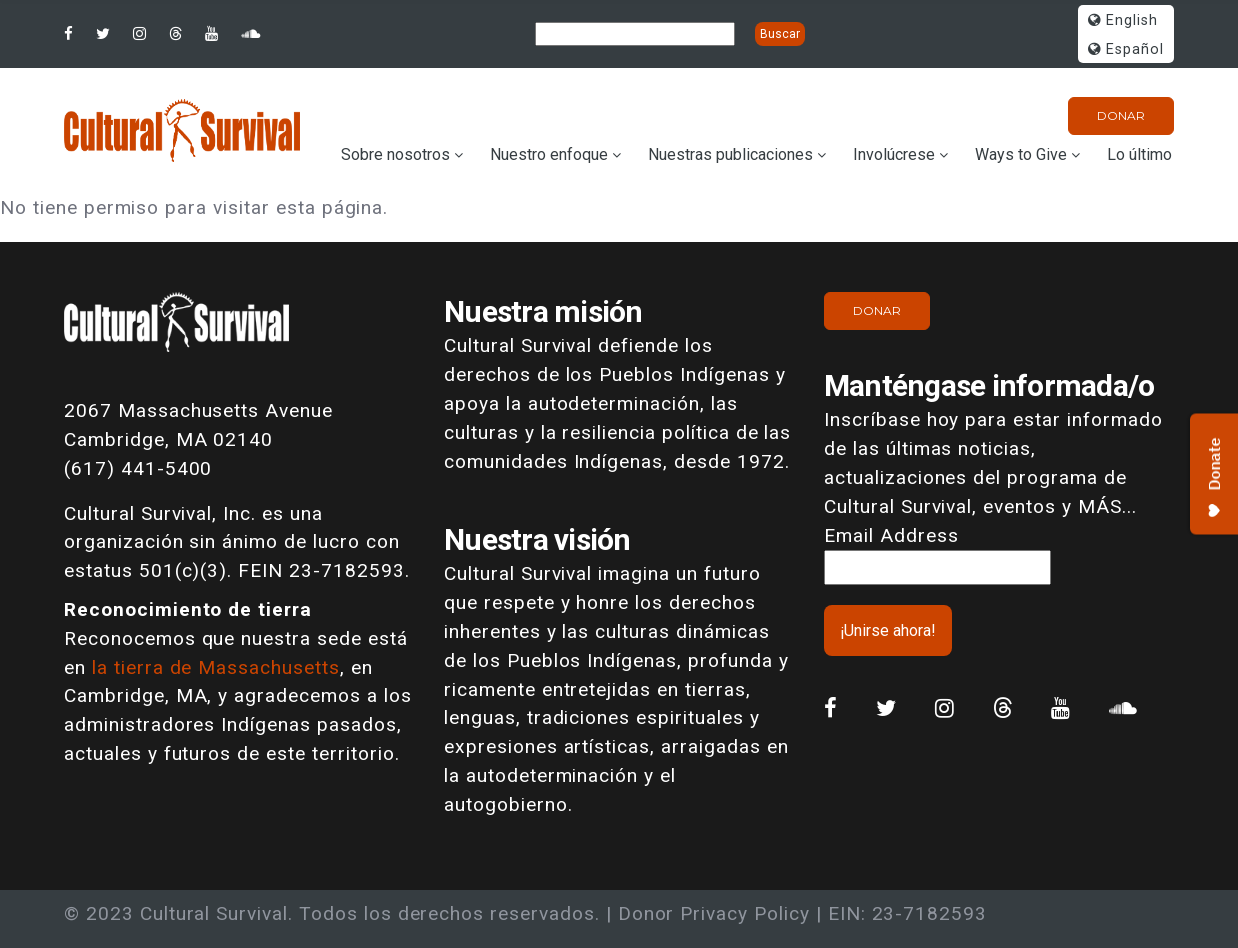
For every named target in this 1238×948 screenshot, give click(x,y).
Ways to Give (1021, 154)
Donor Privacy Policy (714, 913)
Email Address (891, 535)
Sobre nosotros (395, 154)
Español (1126, 49)
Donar (1121, 115)
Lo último (1139, 154)
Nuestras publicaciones (730, 154)
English (1123, 20)
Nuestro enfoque (549, 154)
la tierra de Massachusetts (216, 667)
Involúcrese (894, 154)
